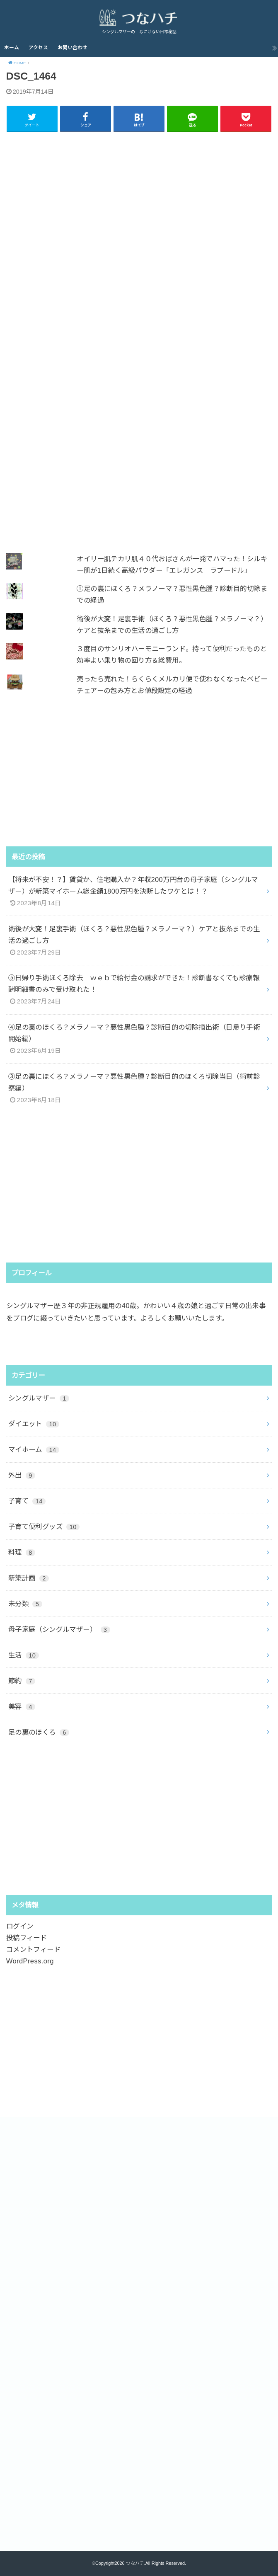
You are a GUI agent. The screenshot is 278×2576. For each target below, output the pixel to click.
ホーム (11, 47)
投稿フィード (26, 1937)
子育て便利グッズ (44, 1526)
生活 (23, 1654)
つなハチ (135, 2563)
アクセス (38, 47)
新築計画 (28, 1578)
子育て (27, 1501)
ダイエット (33, 1423)
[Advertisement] (139, 337)
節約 (21, 1680)
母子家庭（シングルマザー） (59, 1629)
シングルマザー (39, 1398)
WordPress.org (30, 1961)
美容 (21, 1706)
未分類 (25, 1603)
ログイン (20, 1926)
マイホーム (33, 1449)
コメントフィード (33, 1949)
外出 (21, 1475)
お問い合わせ (72, 47)
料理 (21, 1552)
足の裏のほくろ (39, 1731)
